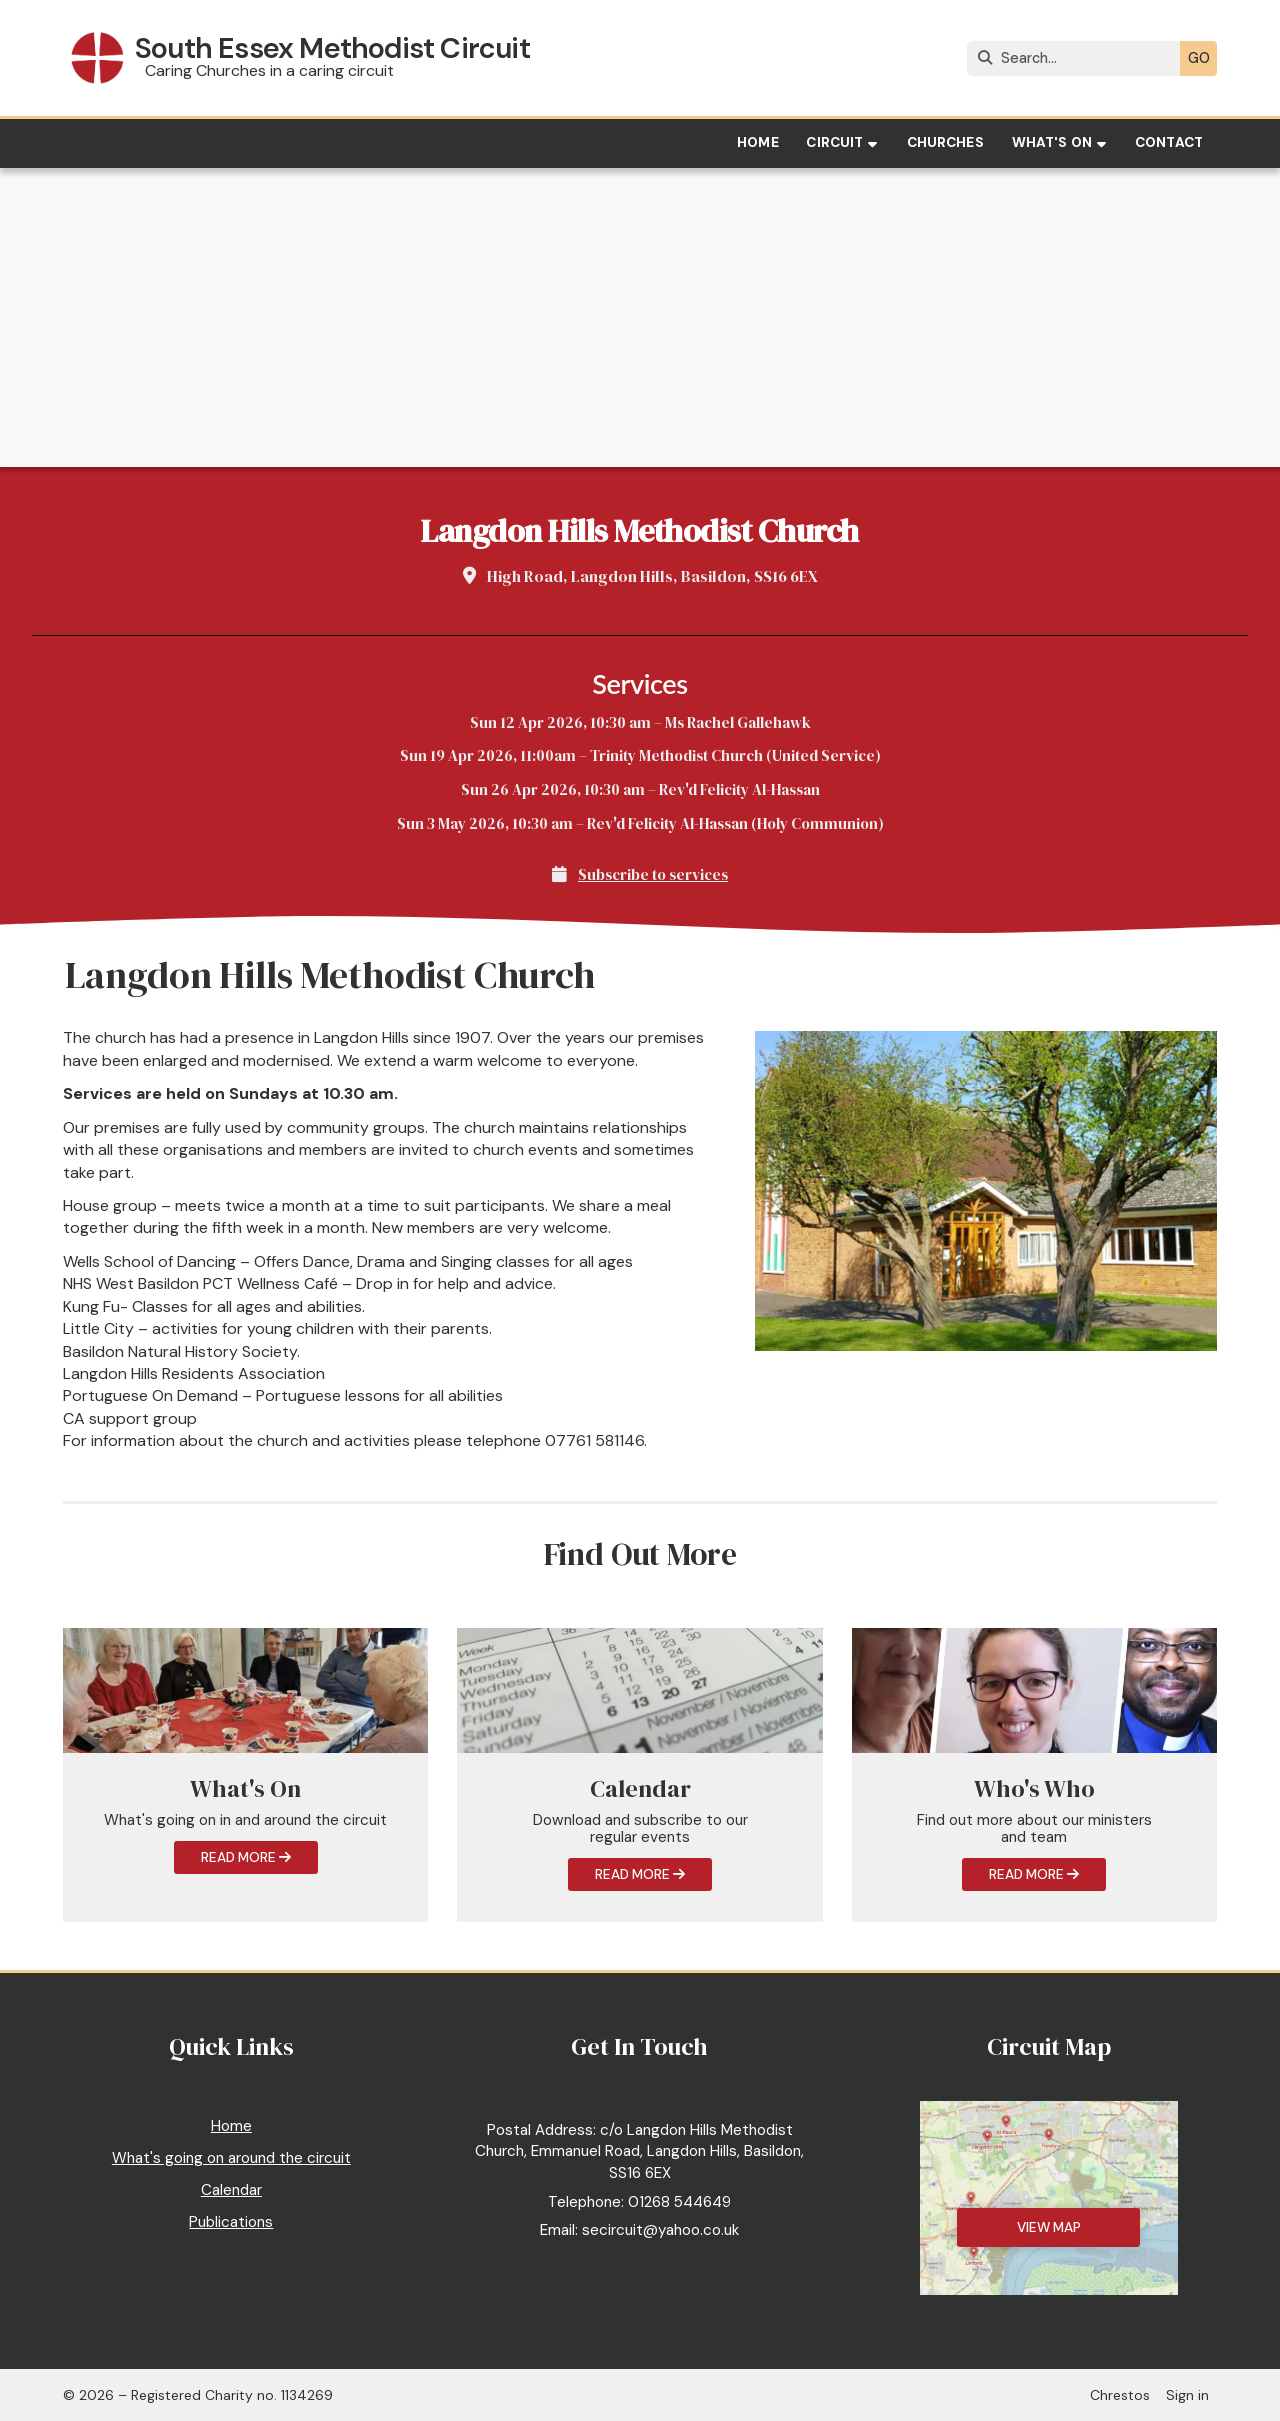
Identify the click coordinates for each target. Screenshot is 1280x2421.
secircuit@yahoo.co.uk (660, 2230)
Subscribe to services (653, 874)
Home (231, 2126)
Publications (231, 2222)
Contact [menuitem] (1169, 142)
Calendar (231, 2190)
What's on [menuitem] (1052, 142)
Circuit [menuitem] (834, 142)
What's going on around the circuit (231, 2158)
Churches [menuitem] (945, 142)
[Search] (1078, 58)
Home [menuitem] (758, 142)
